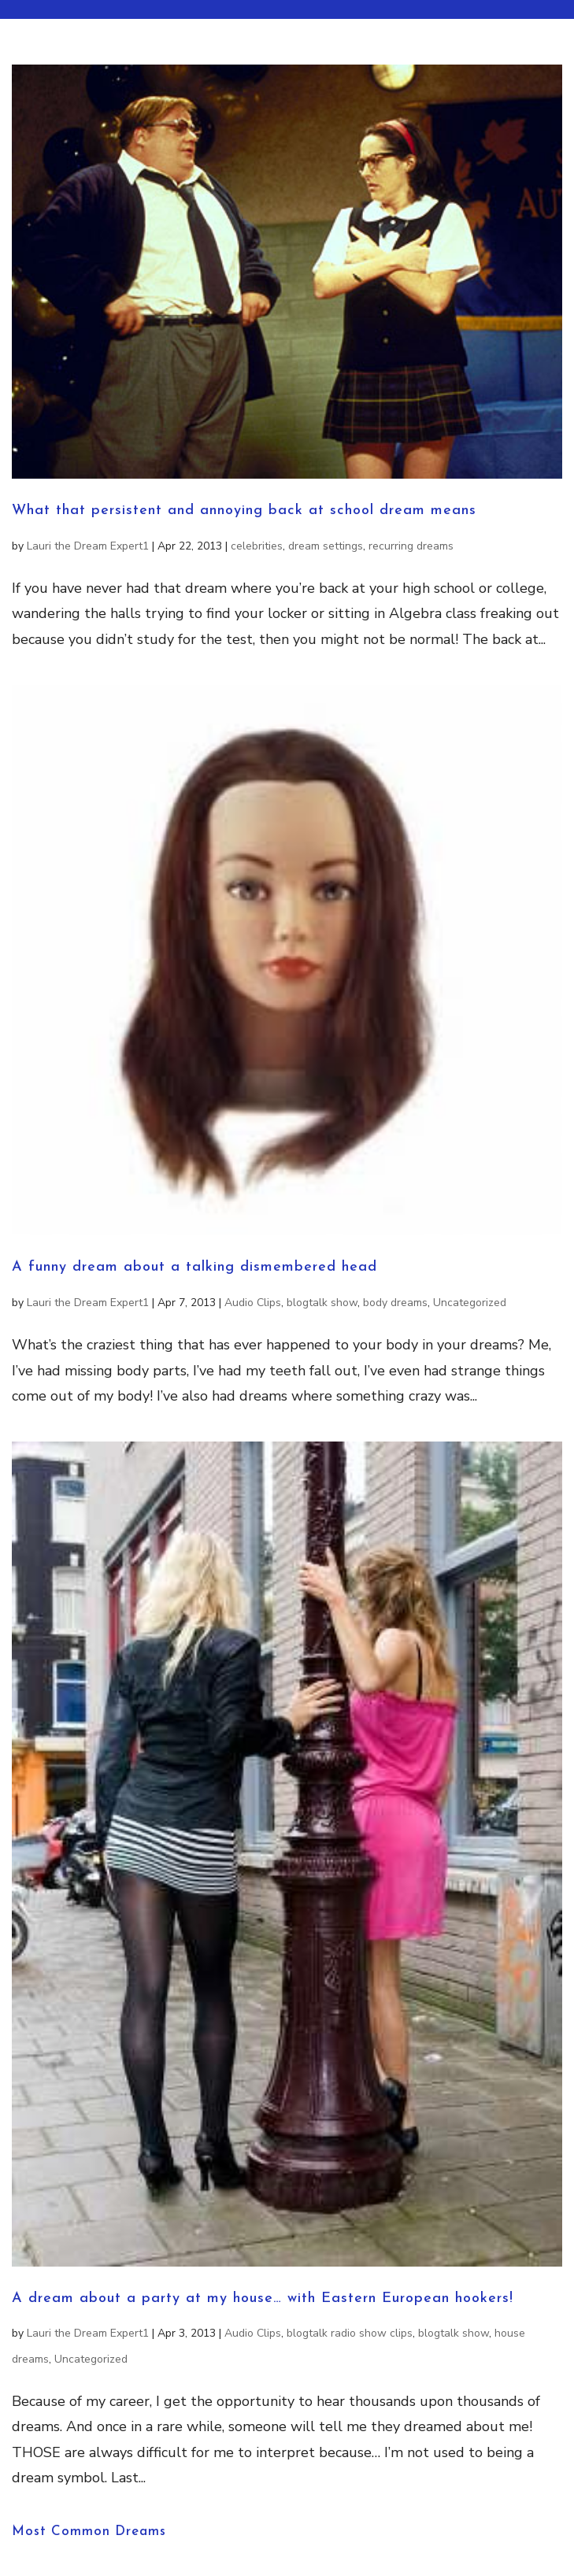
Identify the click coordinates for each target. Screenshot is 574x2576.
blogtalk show (322, 1302)
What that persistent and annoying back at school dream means (244, 510)
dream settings (325, 546)
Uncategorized (469, 1302)
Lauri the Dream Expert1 (88, 546)
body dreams (395, 1302)
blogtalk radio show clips (350, 2333)
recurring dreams (411, 546)
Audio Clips (252, 1302)
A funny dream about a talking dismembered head (194, 1267)
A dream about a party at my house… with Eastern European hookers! (262, 2298)
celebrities (257, 546)
